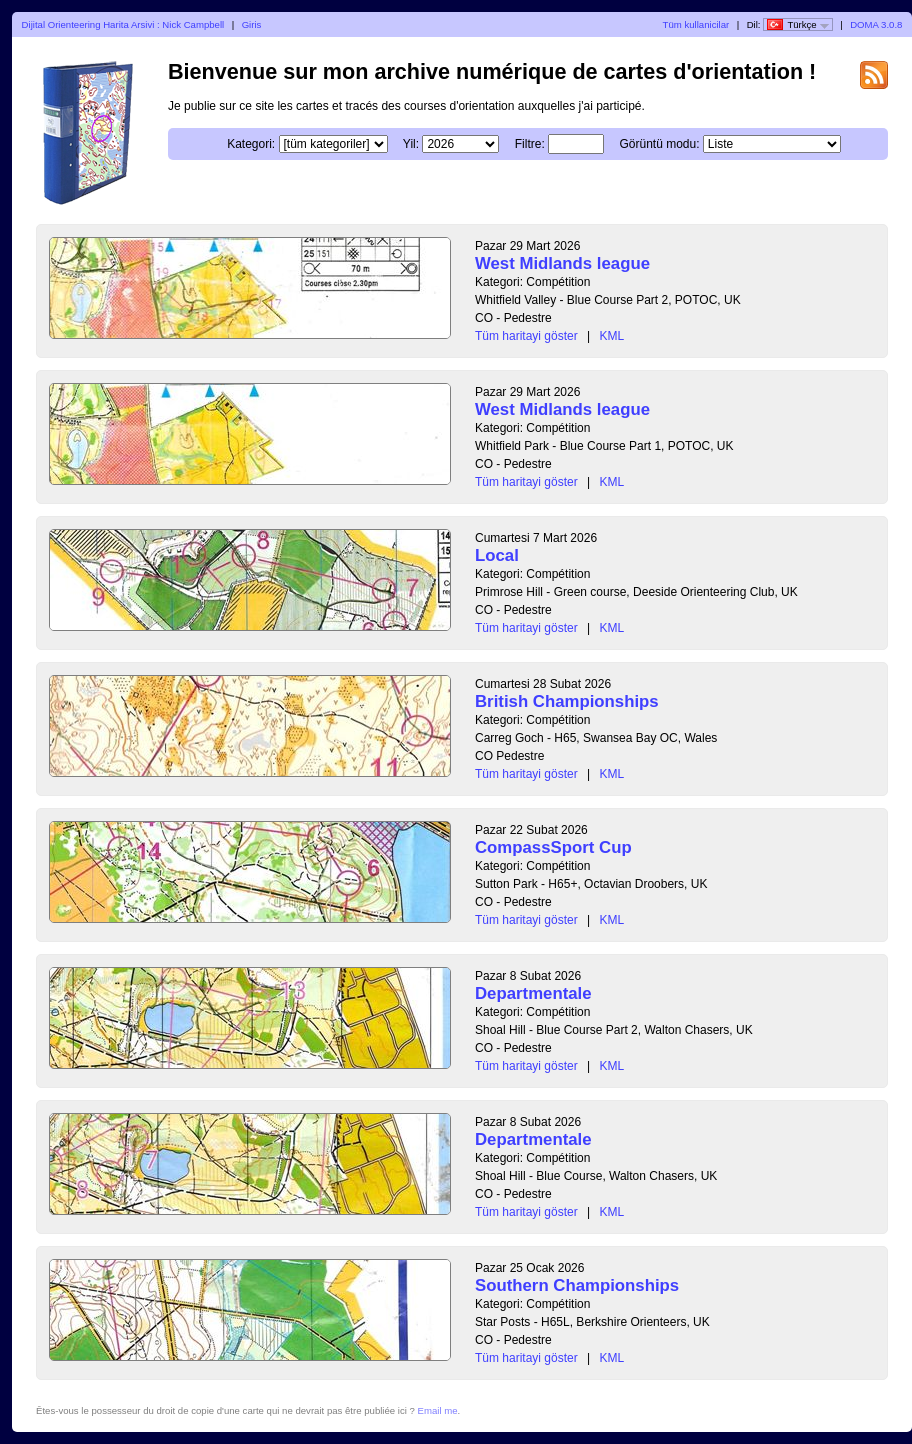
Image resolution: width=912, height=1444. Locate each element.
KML (612, 336)
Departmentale (533, 993)
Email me (438, 1410)
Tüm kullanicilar (696, 24)
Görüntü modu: (659, 144)
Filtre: (530, 144)
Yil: (411, 144)
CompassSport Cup (553, 847)
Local (497, 555)
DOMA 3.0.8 (876, 24)
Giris (252, 24)
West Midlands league (562, 263)
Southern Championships (577, 1285)
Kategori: (251, 144)
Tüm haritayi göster (526, 336)
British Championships (567, 701)
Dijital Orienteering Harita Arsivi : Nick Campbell (123, 24)
